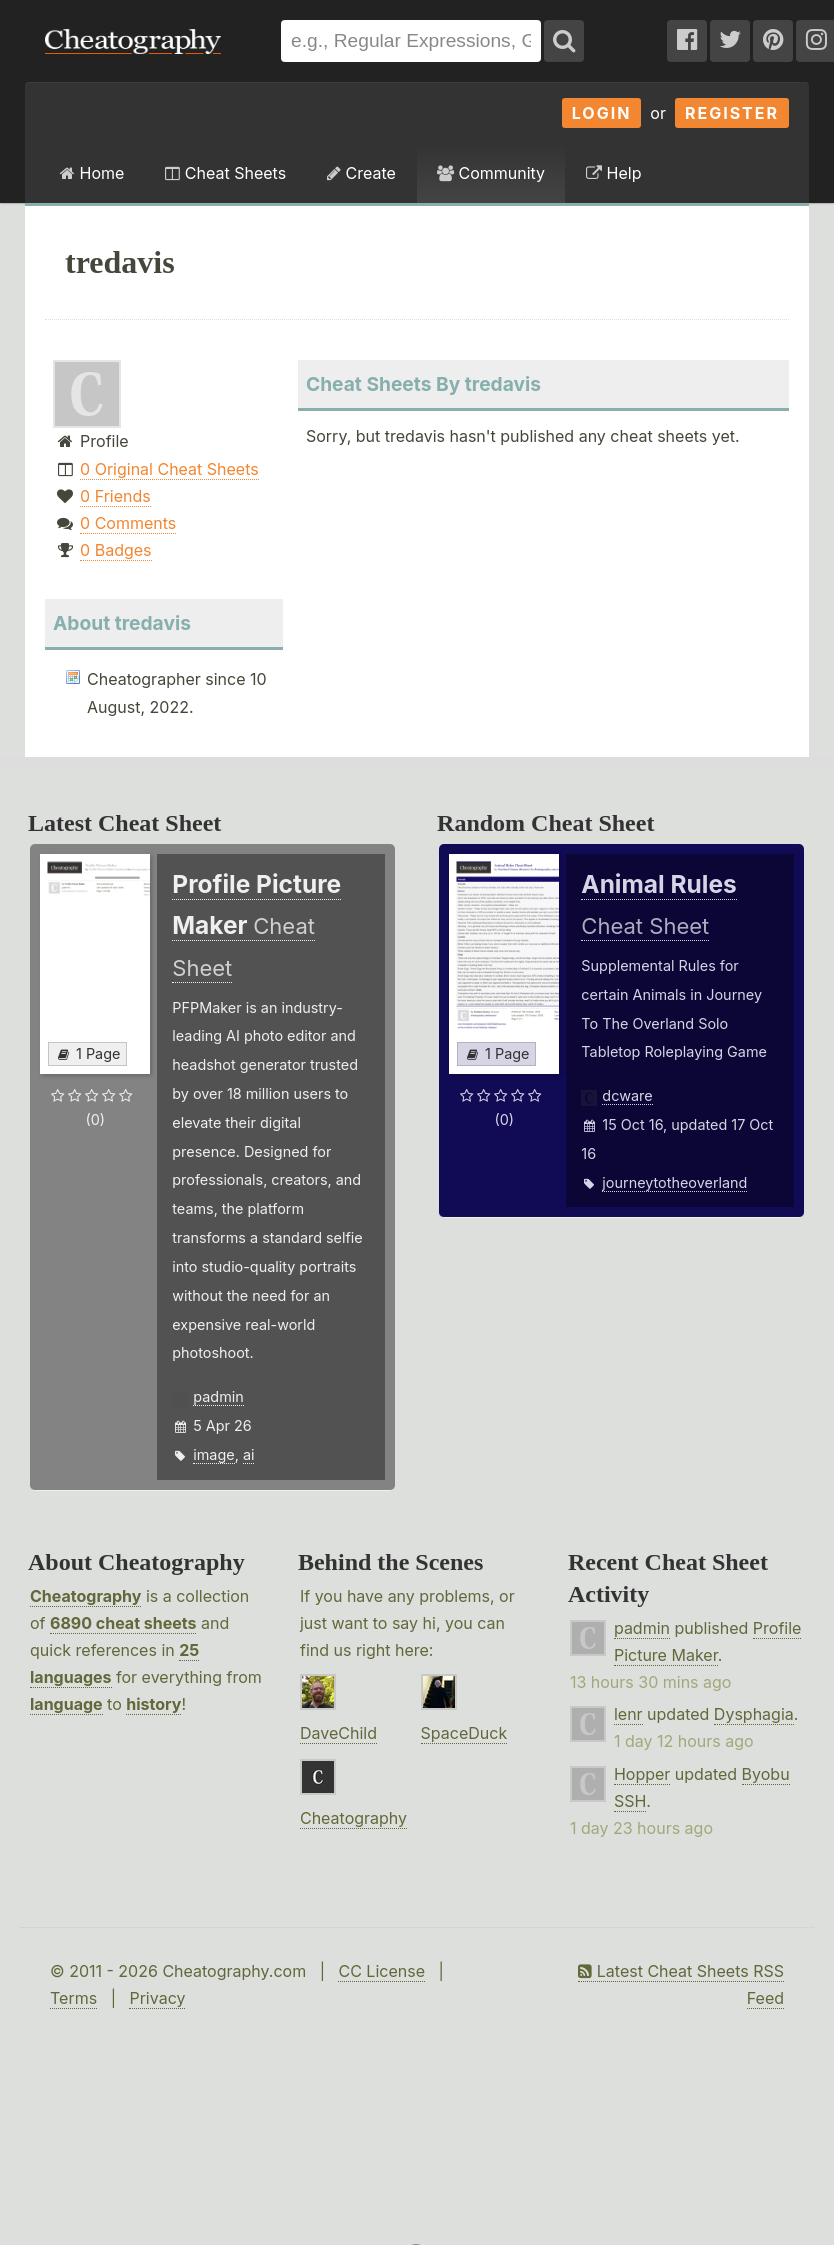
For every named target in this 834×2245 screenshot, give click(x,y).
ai (249, 1454)
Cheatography (85, 1596)
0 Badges (115, 550)
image (213, 1454)
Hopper (642, 1774)
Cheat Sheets (225, 173)
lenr (628, 1714)
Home (92, 173)
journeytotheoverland (674, 1182)
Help (613, 173)
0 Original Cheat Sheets (169, 469)
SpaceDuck (464, 1733)
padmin (218, 1396)
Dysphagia (754, 1714)
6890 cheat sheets (123, 1623)
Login (602, 113)
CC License (381, 1971)
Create (361, 173)
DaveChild (338, 1733)
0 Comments (128, 523)
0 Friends (115, 496)
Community (491, 173)
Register (732, 113)
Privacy (157, 1998)
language (66, 1704)
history (153, 1704)
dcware (627, 1095)
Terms (73, 1998)
